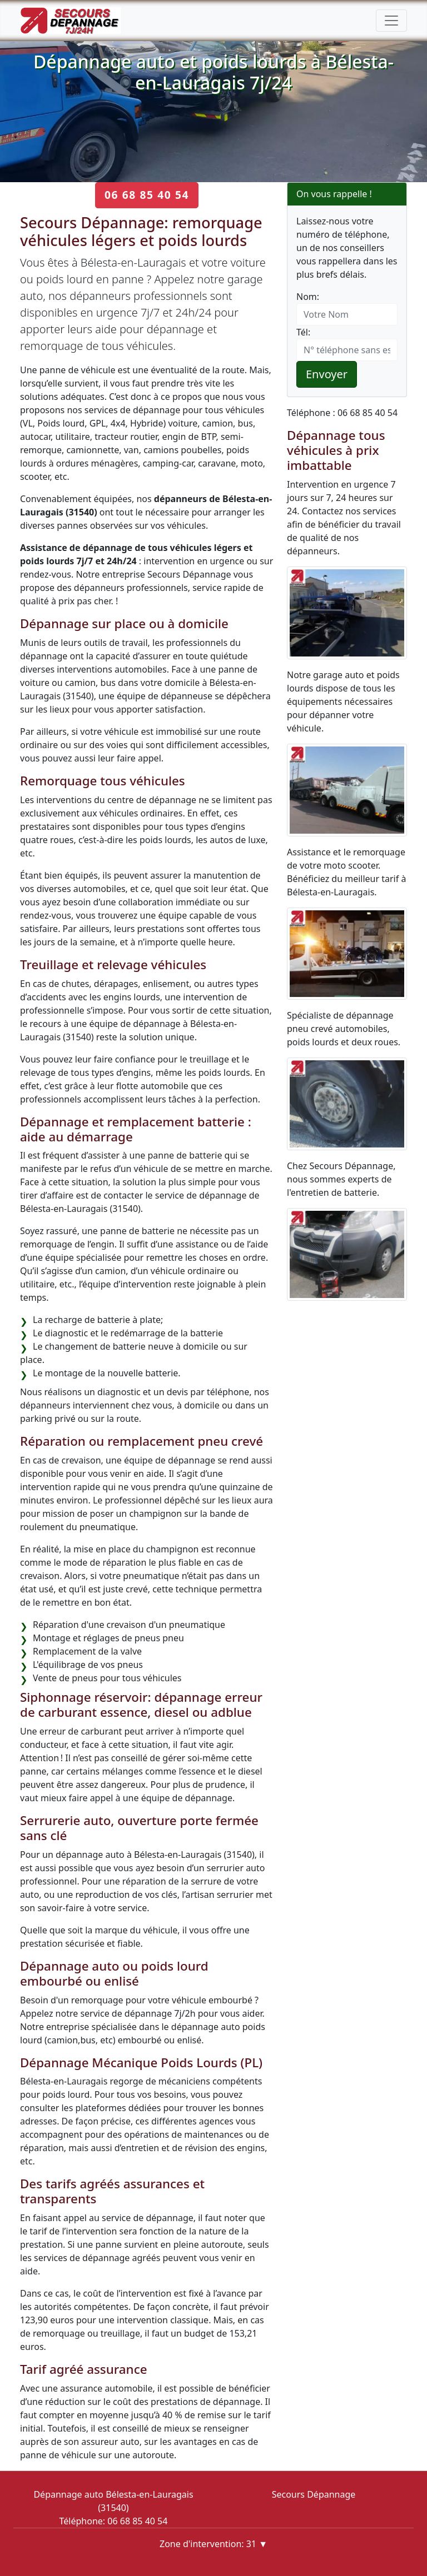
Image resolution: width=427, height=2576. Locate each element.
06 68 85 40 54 (147, 194)
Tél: (303, 332)
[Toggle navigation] (391, 20)
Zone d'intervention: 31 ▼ (213, 2544)
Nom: (307, 296)
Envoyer (326, 374)
